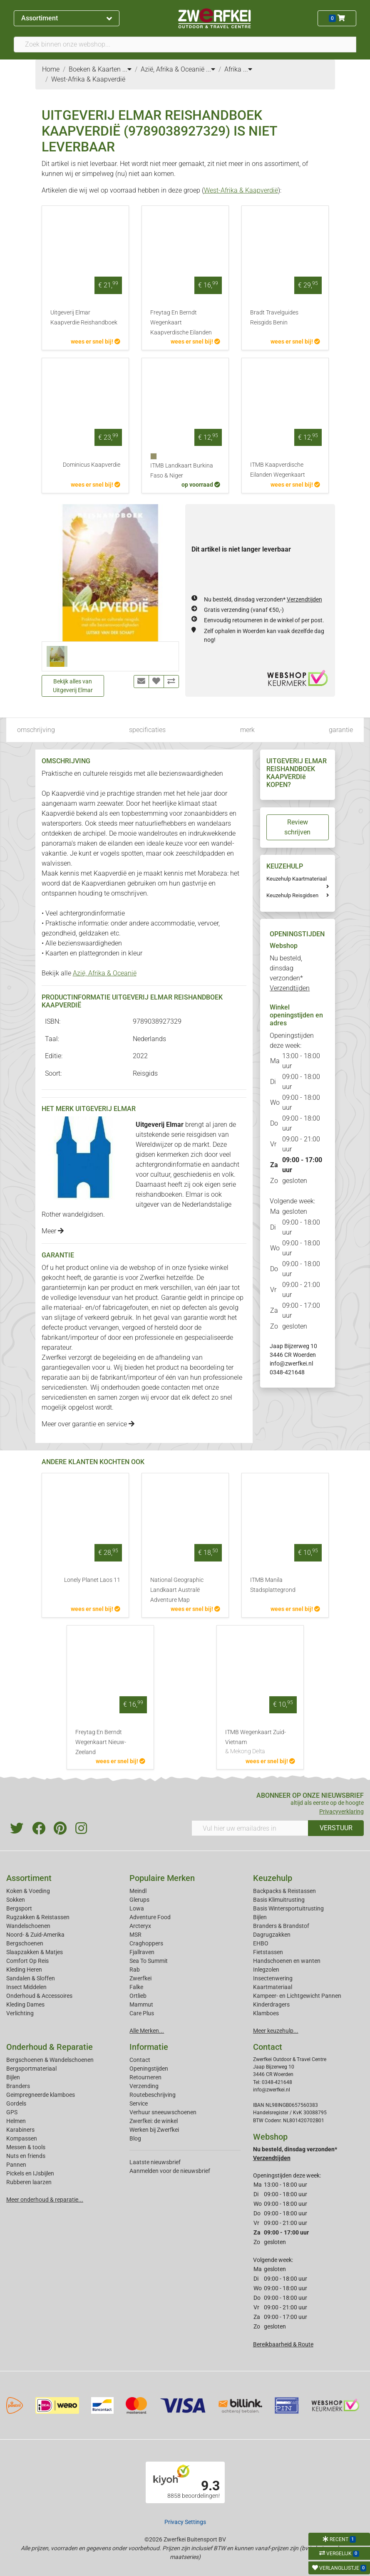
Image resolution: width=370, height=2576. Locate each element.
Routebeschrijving (152, 2094)
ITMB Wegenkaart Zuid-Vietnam (260, 1742)
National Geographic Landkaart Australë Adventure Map (177, 1590)
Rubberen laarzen (29, 2182)
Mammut (141, 2004)
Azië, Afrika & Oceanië (105, 973)
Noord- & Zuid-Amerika (35, 1934)
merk (247, 730)
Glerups (139, 1899)
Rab (134, 1969)
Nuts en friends (25, 2156)
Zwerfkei (140, 1978)
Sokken (15, 1899)
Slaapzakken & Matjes (34, 1952)
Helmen (16, 2121)
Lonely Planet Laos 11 (92, 1580)
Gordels (16, 2103)
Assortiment (66, 18)
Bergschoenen (24, 1943)
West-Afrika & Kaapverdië (241, 190)
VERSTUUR (336, 1828)
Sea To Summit (148, 1960)
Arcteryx (140, 1926)
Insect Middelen (26, 1987)
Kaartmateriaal (272, 1987)
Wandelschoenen (28, 1926)
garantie (341, 730)
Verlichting (20, 2013)
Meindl (138, 1891)
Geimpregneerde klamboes (40, 2094)
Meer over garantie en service (88, 1424)
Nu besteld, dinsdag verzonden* (263, 599)
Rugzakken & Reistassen (38, 1917)
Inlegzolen (266, 1969)
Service (138, 2103)
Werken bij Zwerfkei (154, 2129)
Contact (139, 2059)
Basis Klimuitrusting (279, 1899)
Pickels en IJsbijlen (30, 2173)
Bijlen (260, 1917)
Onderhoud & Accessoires (39, 1995)
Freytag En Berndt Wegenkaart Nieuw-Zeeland (100, 1742)
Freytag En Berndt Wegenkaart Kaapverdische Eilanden (181, 322)
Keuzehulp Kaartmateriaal (296, 879)
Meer (53, 1231)
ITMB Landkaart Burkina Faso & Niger (181, 470)
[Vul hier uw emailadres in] (250, 1828)
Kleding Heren (24, 1969)
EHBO (260, 1943)
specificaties (147, 730)
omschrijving (36, 730)
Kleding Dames (25, 2004)
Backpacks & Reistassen (284, 1891)
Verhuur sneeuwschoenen (162, 2112)
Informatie (148, 2047)
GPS (11, 2112)
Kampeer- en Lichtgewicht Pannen (297, 1995)
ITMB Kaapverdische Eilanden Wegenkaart (277, 469)
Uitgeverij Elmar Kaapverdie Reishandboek (83, 317)
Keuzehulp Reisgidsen (292, 895)
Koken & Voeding (28, 1891)
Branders (18, 2086)
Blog (135, 2138)
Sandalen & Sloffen (30, 1978)
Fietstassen (268, 1952)
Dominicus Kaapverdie (91, 464)
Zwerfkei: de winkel (153, 2121)
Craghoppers (146, 1943)
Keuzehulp (272, 1878)
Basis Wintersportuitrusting (288, 1908)
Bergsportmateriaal (31, 2068)
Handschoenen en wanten (286, 1960)
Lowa (136, 1908)
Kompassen (21, 2138)
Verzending (144, 2086)
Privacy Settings (185, 2522)
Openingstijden (148, 2068)
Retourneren (145, 2077)
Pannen (16, 2164)
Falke (136, 1987)
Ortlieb (138, 1995)
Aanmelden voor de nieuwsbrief (169, 2171)
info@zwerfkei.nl (291, 1363)
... (127, 69)
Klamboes (266, 2013)
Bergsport (19, 1908)
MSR (135, 1934)
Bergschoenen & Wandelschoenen (50, 2059)
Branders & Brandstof (281, 1926)
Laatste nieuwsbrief (155, 2162)
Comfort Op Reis (27, 1960)
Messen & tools (25, 2147)
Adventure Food (150, 1917)
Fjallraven (141, 1952)
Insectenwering (273, 1978)
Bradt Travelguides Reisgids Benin (274, 317)
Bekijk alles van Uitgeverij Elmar (73, 685)
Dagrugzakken (272, 1934)
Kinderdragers (271, 2004)
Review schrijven (297, 827)
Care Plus (141, 2013)
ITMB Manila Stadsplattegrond (273, 1585)
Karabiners (20, 2129)
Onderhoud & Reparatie (49, 2047)
